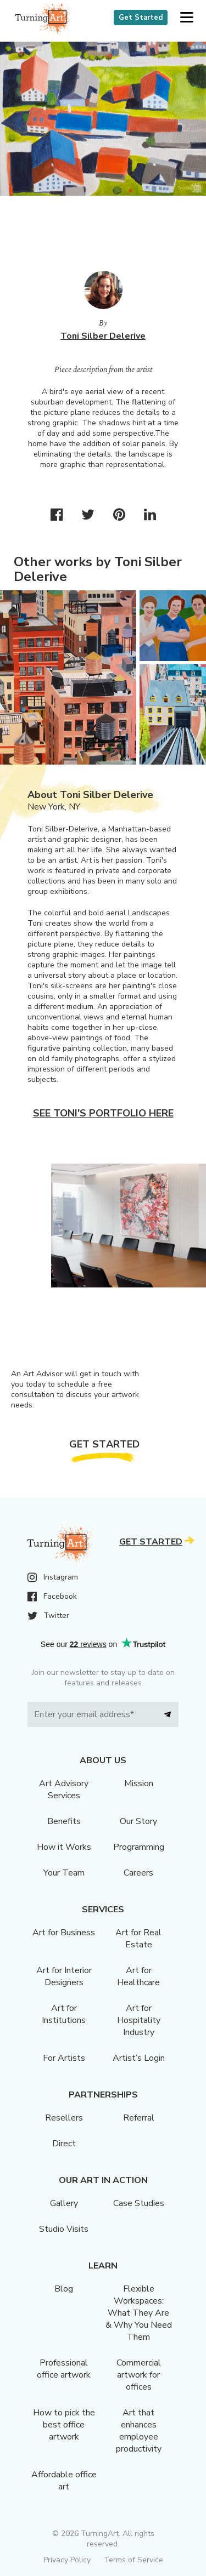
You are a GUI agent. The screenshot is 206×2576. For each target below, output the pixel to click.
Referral (138, 2118)
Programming (138, 1847)
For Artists (64, 2058)
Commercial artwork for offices (138, 2375)
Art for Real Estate (138, 1939)
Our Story (138, 1821)
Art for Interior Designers (64, 1976)
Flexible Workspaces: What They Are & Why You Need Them (138, 2313)
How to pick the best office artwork (64, 2425)
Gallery (64, 2203)
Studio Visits (63, 2229)
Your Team (64, 1873)
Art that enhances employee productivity (139, 2431)
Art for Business (63, 1933)
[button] (186, 17)
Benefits (64, 1821)
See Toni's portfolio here (103, 1113)
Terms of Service (133, 2560)
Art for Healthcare (138, 1976)
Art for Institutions (64, 2014)
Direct (64, 2144)
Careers (138, 1873)
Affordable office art (64, 2481)
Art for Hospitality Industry (138, 2020)
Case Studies (138, 2203)
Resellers (64, 2118)
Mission (138, 1783)
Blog (63, 2289)
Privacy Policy (67, 2560)
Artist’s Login (139, 2058)
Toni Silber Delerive (103, 336)
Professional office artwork (64, 2369)
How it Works (64, 1847)
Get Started (141, 17)
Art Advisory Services (63, 1789)
